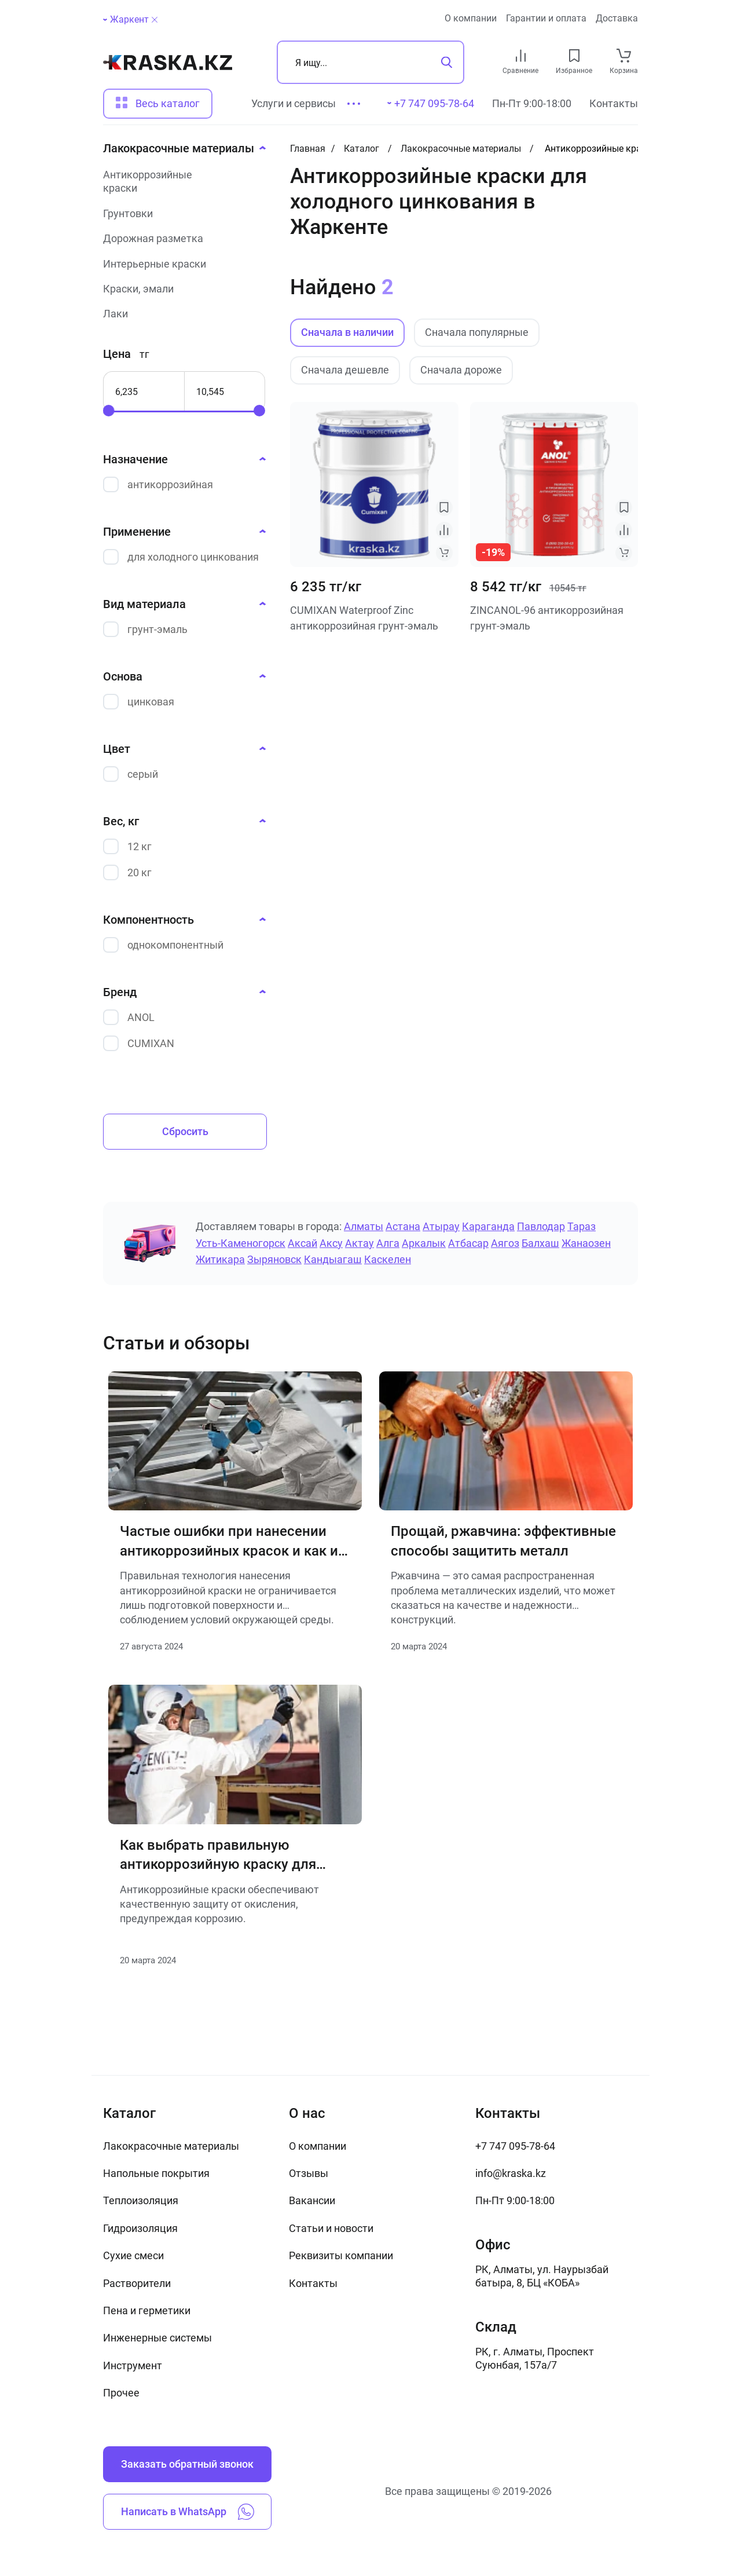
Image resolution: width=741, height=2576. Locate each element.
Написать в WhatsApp (187, 2512)
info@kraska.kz (510, 2173)
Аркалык (424, 1243)
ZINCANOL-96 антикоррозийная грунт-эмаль (546, 618)
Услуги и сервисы (293, 103)
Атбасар (468, 1243)
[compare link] (521, 56)
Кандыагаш (333, 1259)
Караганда (488, 1226)
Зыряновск (274, 1259)
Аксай (302, 1243)
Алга (387, 1243)
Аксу (331, 1243)
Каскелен (387, 1259)
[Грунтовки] (181, 213)
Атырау (441, 1226)
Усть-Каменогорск (240, 1243)
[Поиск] (370, 62)
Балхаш (540, 1243)
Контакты (613, 103)
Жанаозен (586, 1243)
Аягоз (505, 1243)
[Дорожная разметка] (181, 238)
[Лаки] (181, 313)
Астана (403, 1226)
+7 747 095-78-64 (515, 2146)
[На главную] (167, 62)
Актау (359, 1243)
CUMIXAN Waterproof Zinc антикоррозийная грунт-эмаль (364, 618)
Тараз (581, 1226)
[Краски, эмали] (181, 288)
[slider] (109, 410)
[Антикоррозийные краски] (181, 181)
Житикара (220, 1259)
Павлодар (541, 1226)
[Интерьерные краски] (181, 263)
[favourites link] (574, 56)
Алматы (363, 1226)
